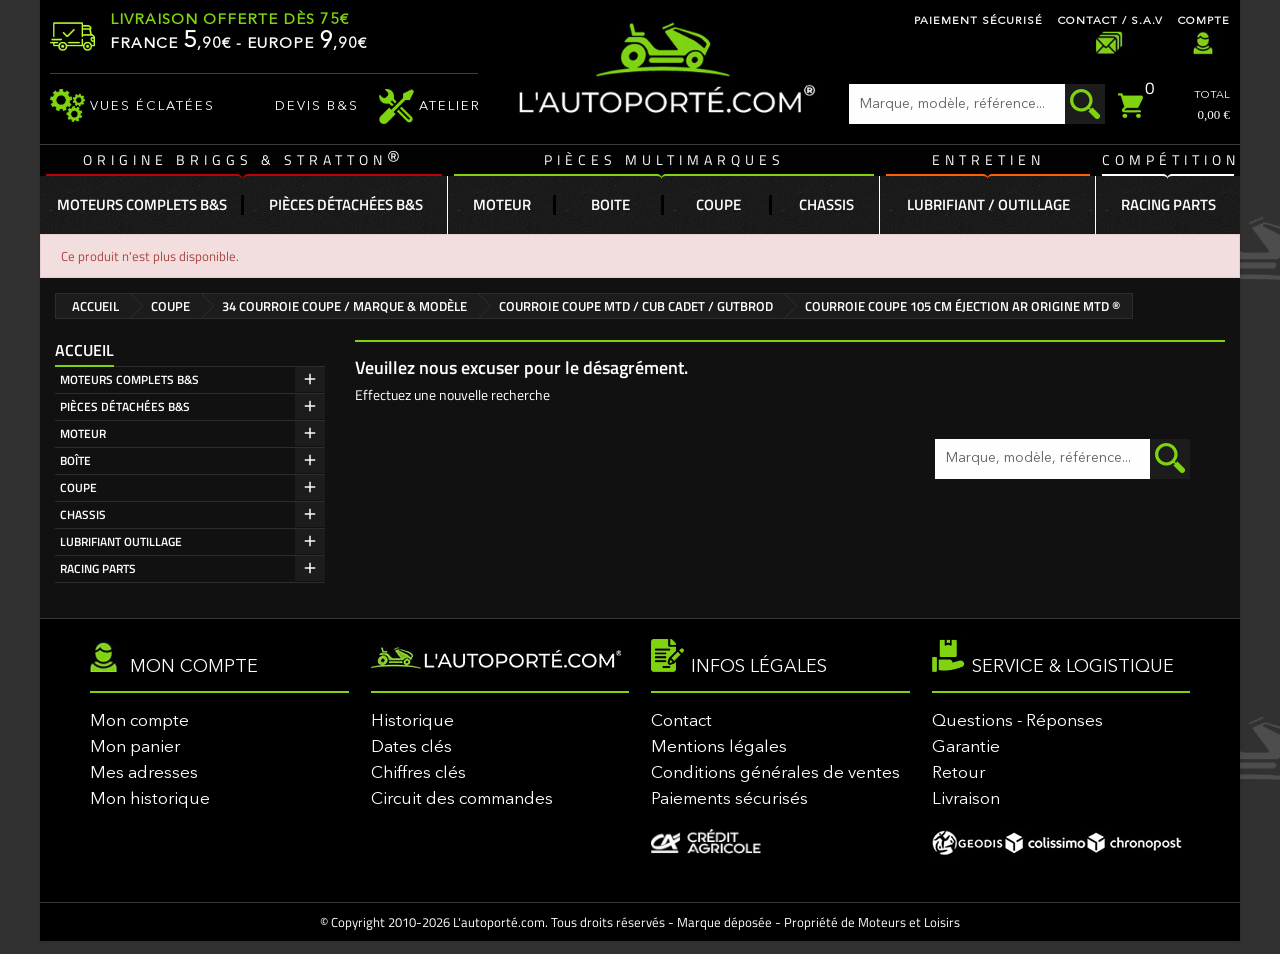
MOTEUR (83, 433)
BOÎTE (75, 460)
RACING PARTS (98, 568)
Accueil (84, 350)
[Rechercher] (977, 104)
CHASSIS (83, 514)
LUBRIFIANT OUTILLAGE (121, 541)
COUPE (78, 487)
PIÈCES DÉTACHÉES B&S (125, 406)
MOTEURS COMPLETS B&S (129, 379)
